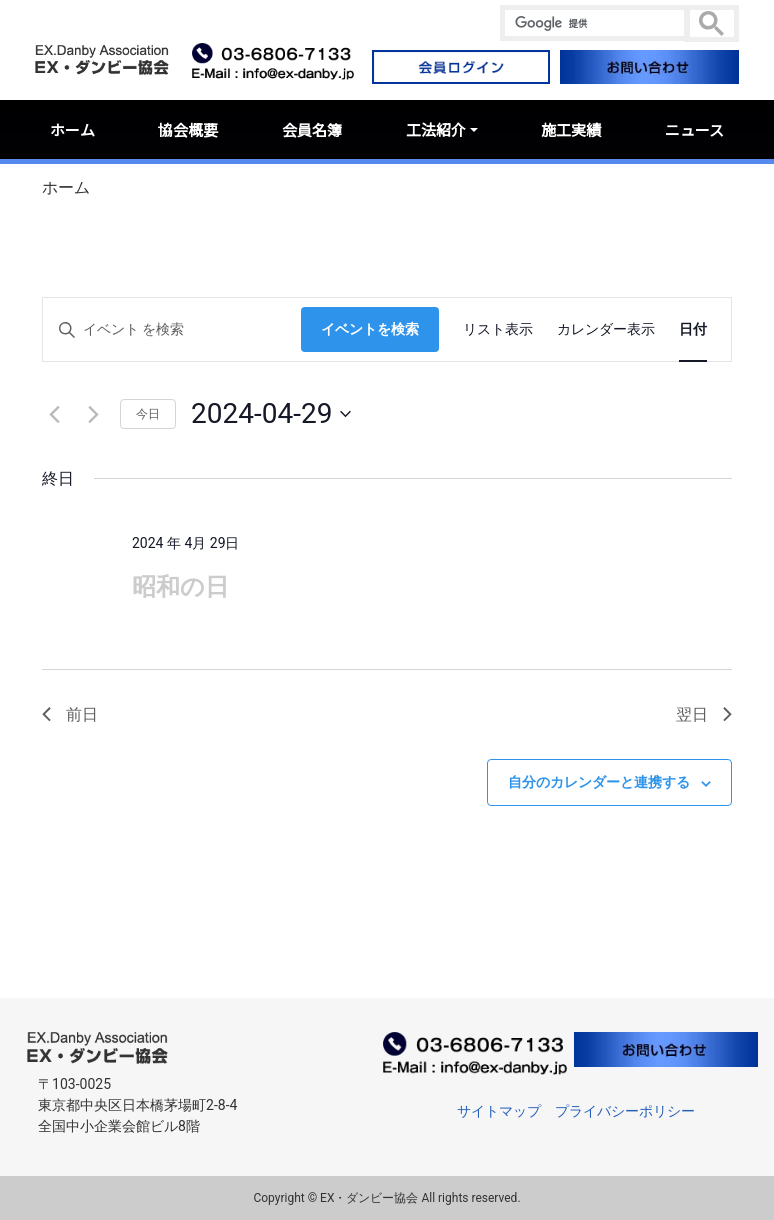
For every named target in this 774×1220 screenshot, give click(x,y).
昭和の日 (180, 587)
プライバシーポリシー (625, 1111)
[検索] (595, 23)
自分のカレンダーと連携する (599, 782)
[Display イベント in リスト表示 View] (498, 329)
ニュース (694, 129)
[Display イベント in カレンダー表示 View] (606, 329)
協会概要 (188, 129)
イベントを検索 (370, 329)
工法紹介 (436, 129)
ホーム (72, 129)
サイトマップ (499, 1111)
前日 (70, 714)
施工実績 (571, 129)
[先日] (54, 414)
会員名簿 (312, 129)
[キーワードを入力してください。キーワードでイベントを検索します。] (172, 329)
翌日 (704, 714)
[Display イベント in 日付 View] (693, 329)
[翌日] (93, 414)
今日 (148, 414)
